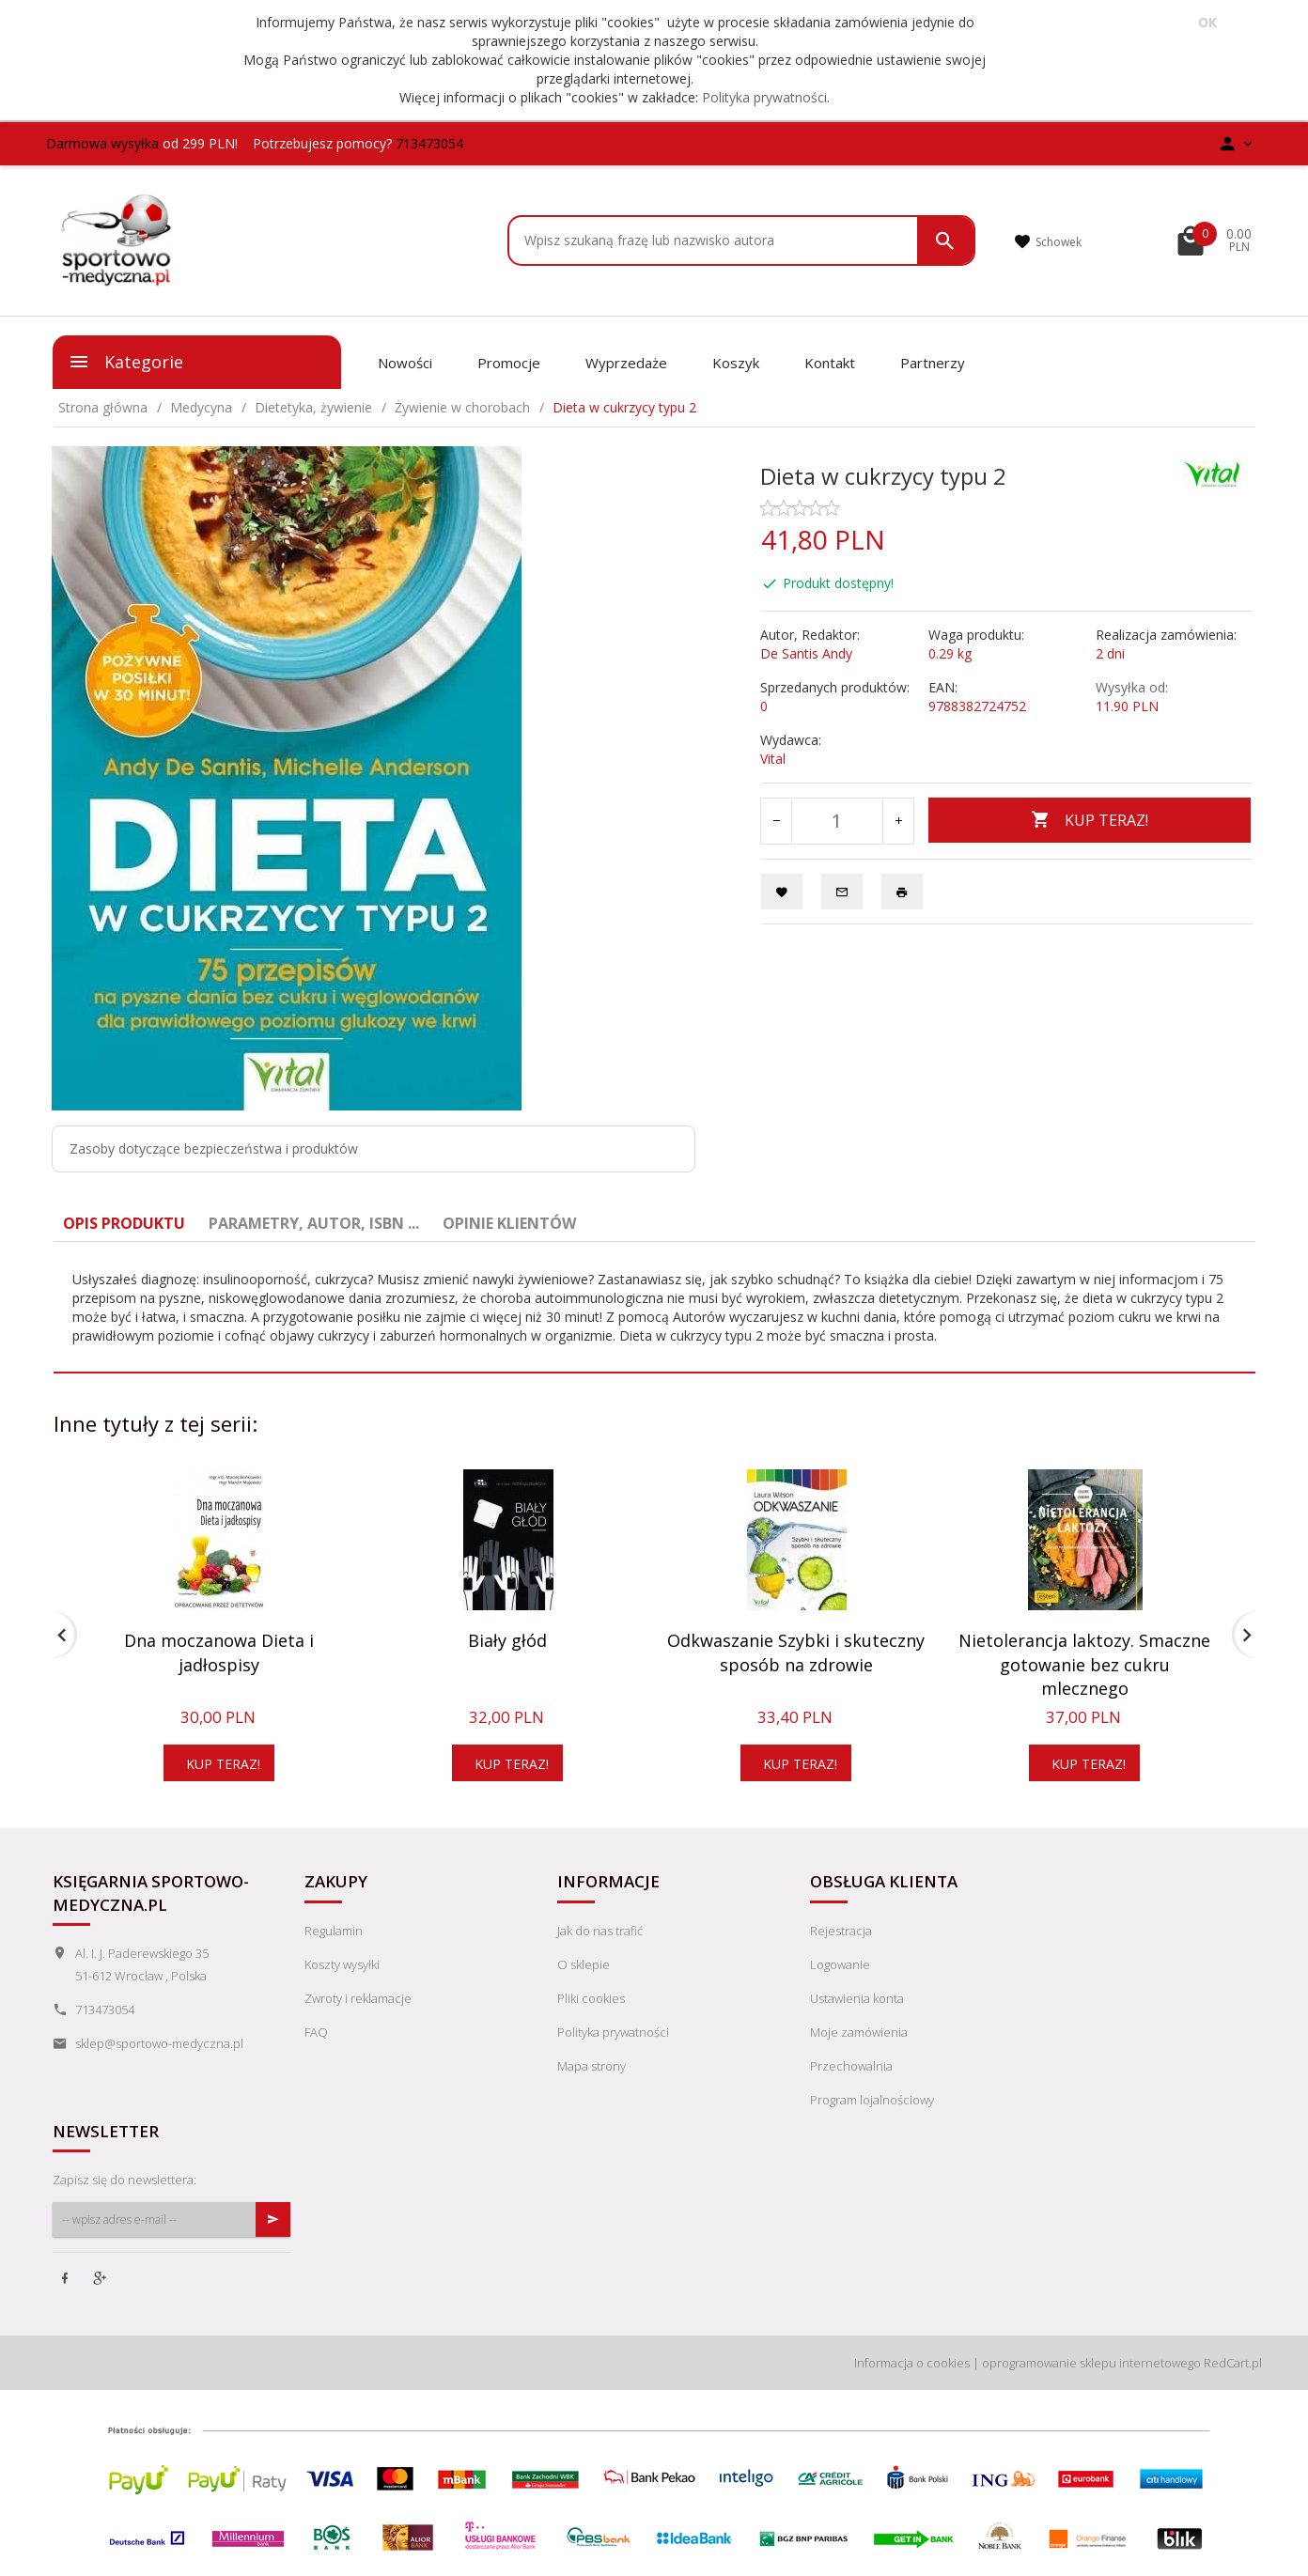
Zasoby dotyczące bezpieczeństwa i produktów (214, 1148)
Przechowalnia (851, 2065)
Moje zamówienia (859, 2032)
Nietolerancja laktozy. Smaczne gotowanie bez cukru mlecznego (1084, 1664)
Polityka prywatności (764, 97)
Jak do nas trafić (600, 1930)
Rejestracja (841, 1930)
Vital (773, 759)
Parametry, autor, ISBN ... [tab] (314, 1223)
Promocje (508, 362)
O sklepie (583, 1964)
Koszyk (735, 362)
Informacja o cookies (912, 2362)
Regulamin (333, 1930)
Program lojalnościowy (872, 2099)
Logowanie (840, 1964)
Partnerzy (932, 362)
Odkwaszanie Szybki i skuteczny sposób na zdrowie (796, 1652)
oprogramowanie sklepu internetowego (1091, 2362)
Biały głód (507, 1640)
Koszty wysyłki (342, 1964)
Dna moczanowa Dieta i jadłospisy (219, 1652)
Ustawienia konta (857, 1998)
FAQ (316, 2032)
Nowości (405, 362)
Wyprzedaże (626, 362)
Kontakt (829, 362)
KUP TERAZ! (1089, 820)
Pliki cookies (591, 1998)
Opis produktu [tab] (124, 1223)
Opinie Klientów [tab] (509, 1223)
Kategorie (125, 361)
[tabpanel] (654, 1307)
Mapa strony (591, 2065)
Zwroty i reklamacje (358, 1998)
